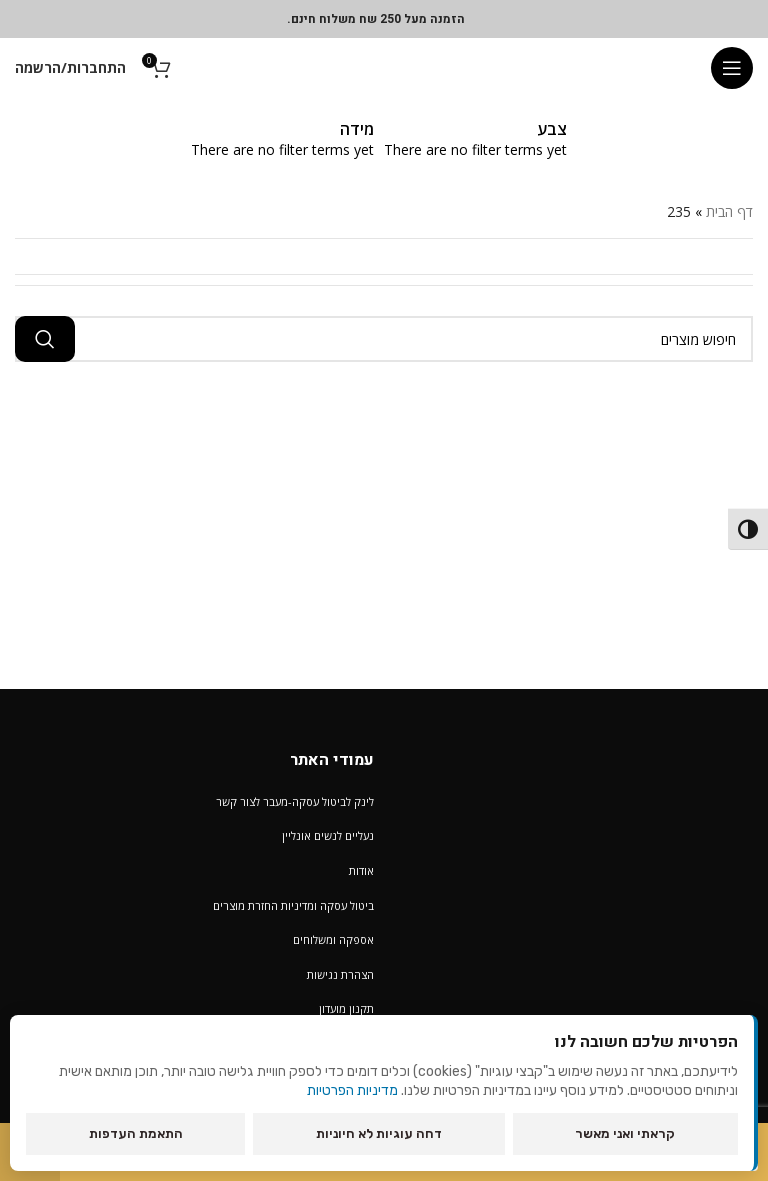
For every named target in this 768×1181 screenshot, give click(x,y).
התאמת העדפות (136, 1133)
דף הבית (729, 211)
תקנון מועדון (346, 1008)
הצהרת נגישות (340, 974)
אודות (361, 870)
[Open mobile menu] (732, 68)
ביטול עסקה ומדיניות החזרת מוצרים (293, 905)
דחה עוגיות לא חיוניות (379, 1133)
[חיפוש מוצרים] (384, 339)
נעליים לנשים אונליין (328, 835)
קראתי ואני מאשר (625, 1133)
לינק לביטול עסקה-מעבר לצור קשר (295, 801)
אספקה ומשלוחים (333, 939)
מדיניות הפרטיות (352, 1090)
